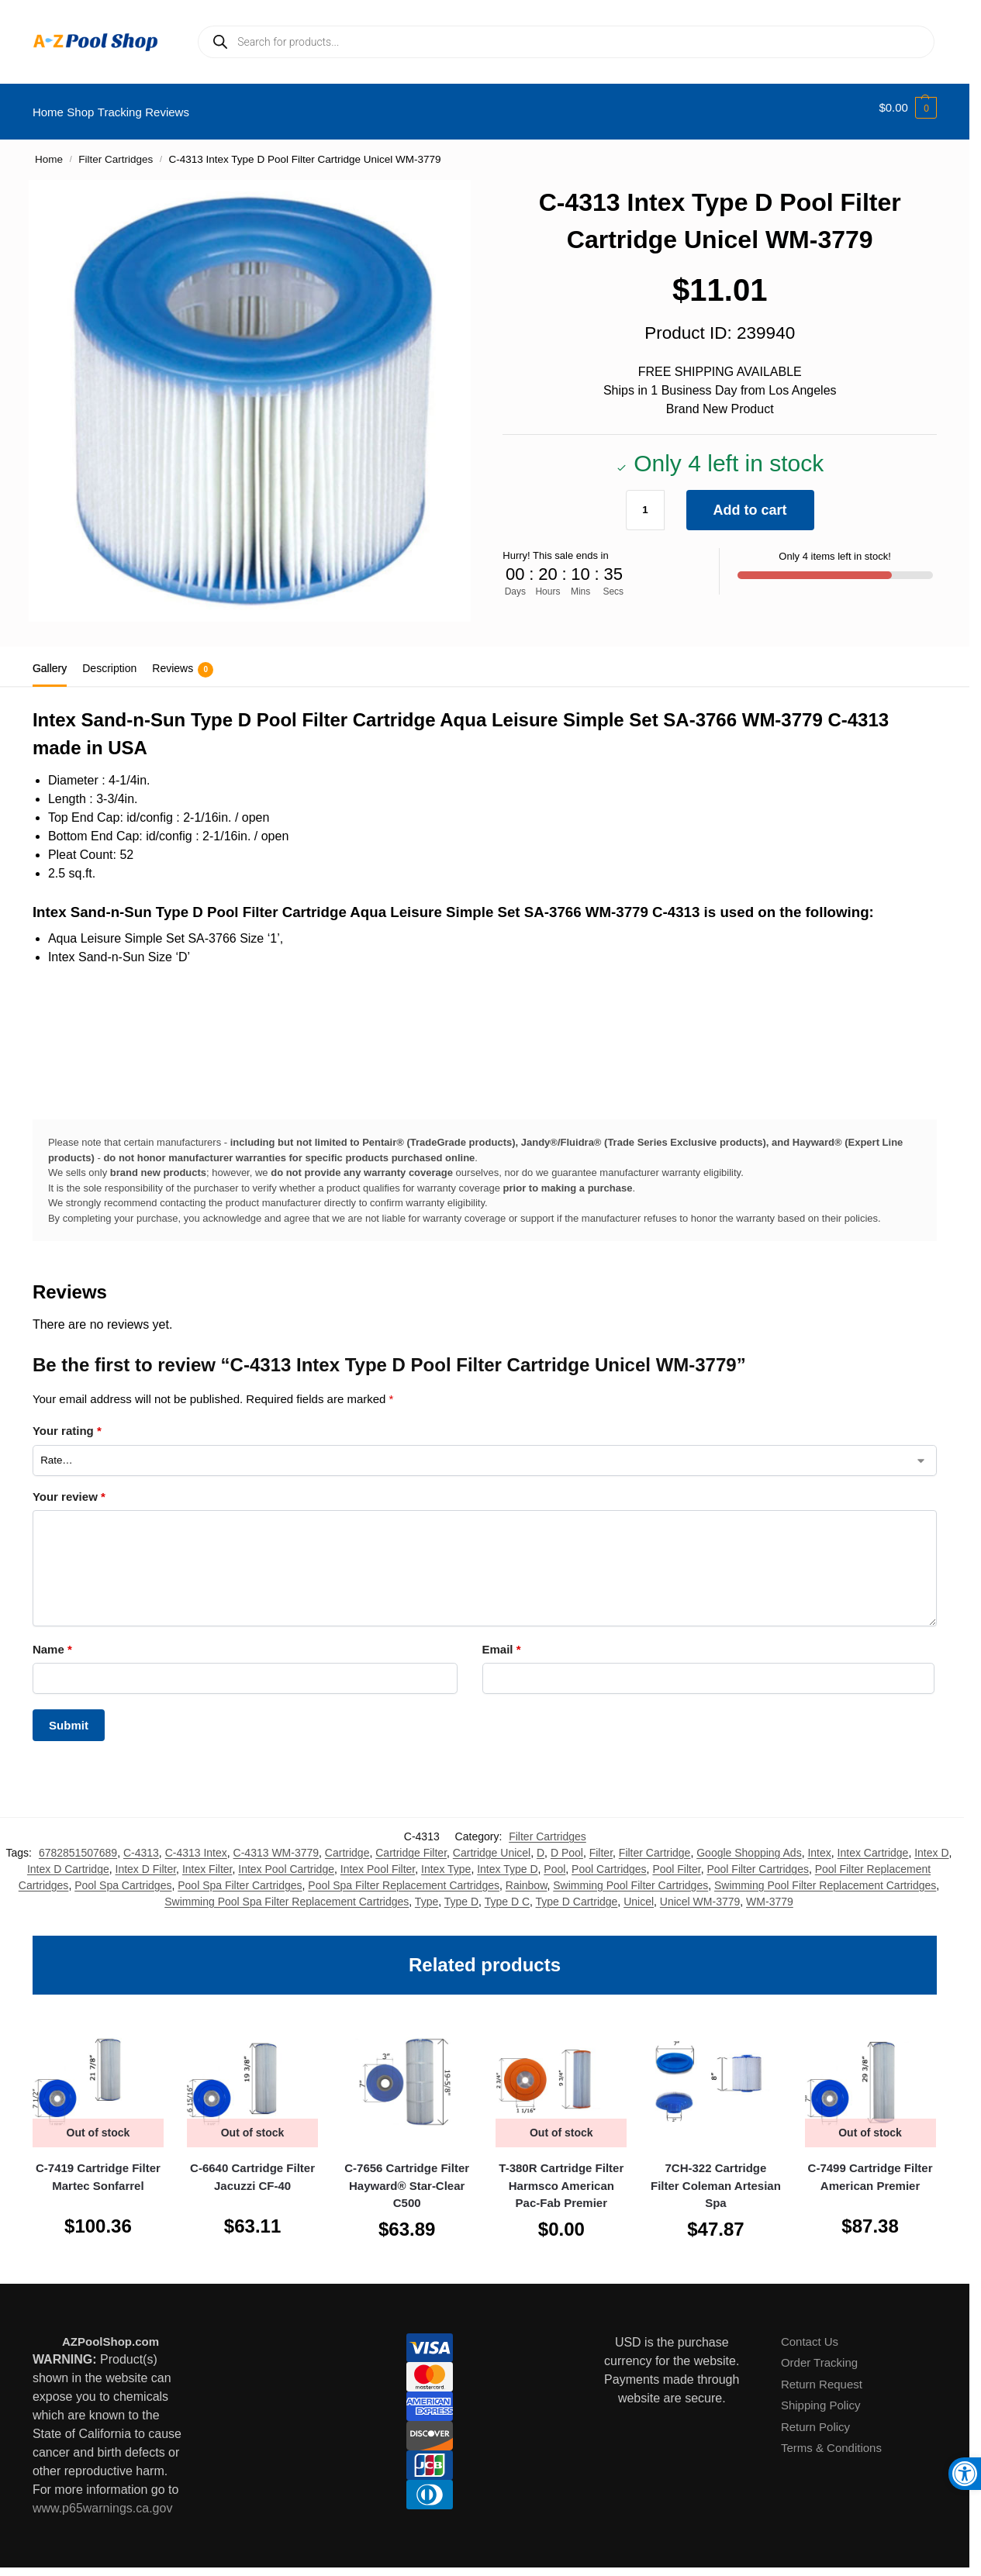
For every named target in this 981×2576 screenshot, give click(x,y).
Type (426, 1892)
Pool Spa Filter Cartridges (240, 1876)
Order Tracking (819, 2353)
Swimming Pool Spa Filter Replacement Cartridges (286, 1892)
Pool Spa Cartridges (122, 1876)
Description (109, 659)
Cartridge (347, 1843)
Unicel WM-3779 (700, 1892)
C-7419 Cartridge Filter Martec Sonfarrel (98, 2168)
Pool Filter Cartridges (757, 1860)
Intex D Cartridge (68, 1860)
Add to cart (750, 501)
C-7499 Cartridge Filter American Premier (870, 2168)
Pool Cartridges (609, 1860)
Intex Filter (207, 1860)
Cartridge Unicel (491, 1843)
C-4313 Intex (196, 1843)
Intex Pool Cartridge (286, 1860)
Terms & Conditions (831, 2439)
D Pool (567, 1843)
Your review (69, 1487)
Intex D (931, 1843)
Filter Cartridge (655, 1843)
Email (501, 1640)
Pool (554, 1860)
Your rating (67, 1422)
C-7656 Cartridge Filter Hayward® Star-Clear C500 (406, 2177)
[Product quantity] (645, 501)
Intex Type (446, 1860)
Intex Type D (507, 1860)
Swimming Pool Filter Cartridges (630, 1876)
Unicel (638, 1892)
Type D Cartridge (577, 1892)
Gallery (50, 659)
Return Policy (815, 2418)
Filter (601, 1843)
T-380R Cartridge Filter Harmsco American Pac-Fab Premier (561, 2177)
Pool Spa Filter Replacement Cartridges (403, 1876)
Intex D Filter (146, 1860)
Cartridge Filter (411, 1843)
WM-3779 (769, 1892)
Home (49, 151)
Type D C (507, 1892)
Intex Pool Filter (378, 1860)
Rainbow (526, 1876)
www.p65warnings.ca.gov (103, 2499)
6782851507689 (78, 1843)
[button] (908, 107)
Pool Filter (676, 1860)
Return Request (821, 2375)
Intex (819, 1843)
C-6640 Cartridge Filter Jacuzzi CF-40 (252, 2168)
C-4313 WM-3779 (276, 1843)
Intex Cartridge (873, 1843)
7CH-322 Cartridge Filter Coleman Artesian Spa (716, 2177)
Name (52, 1640)
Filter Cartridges (115, 151)
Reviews (182, 661)
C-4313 (141, 1843)
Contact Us (809, 2333)
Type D (461, 1892)
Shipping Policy (821, 2396)
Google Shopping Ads (748, 1843)
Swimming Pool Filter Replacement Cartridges (825, 1876)
